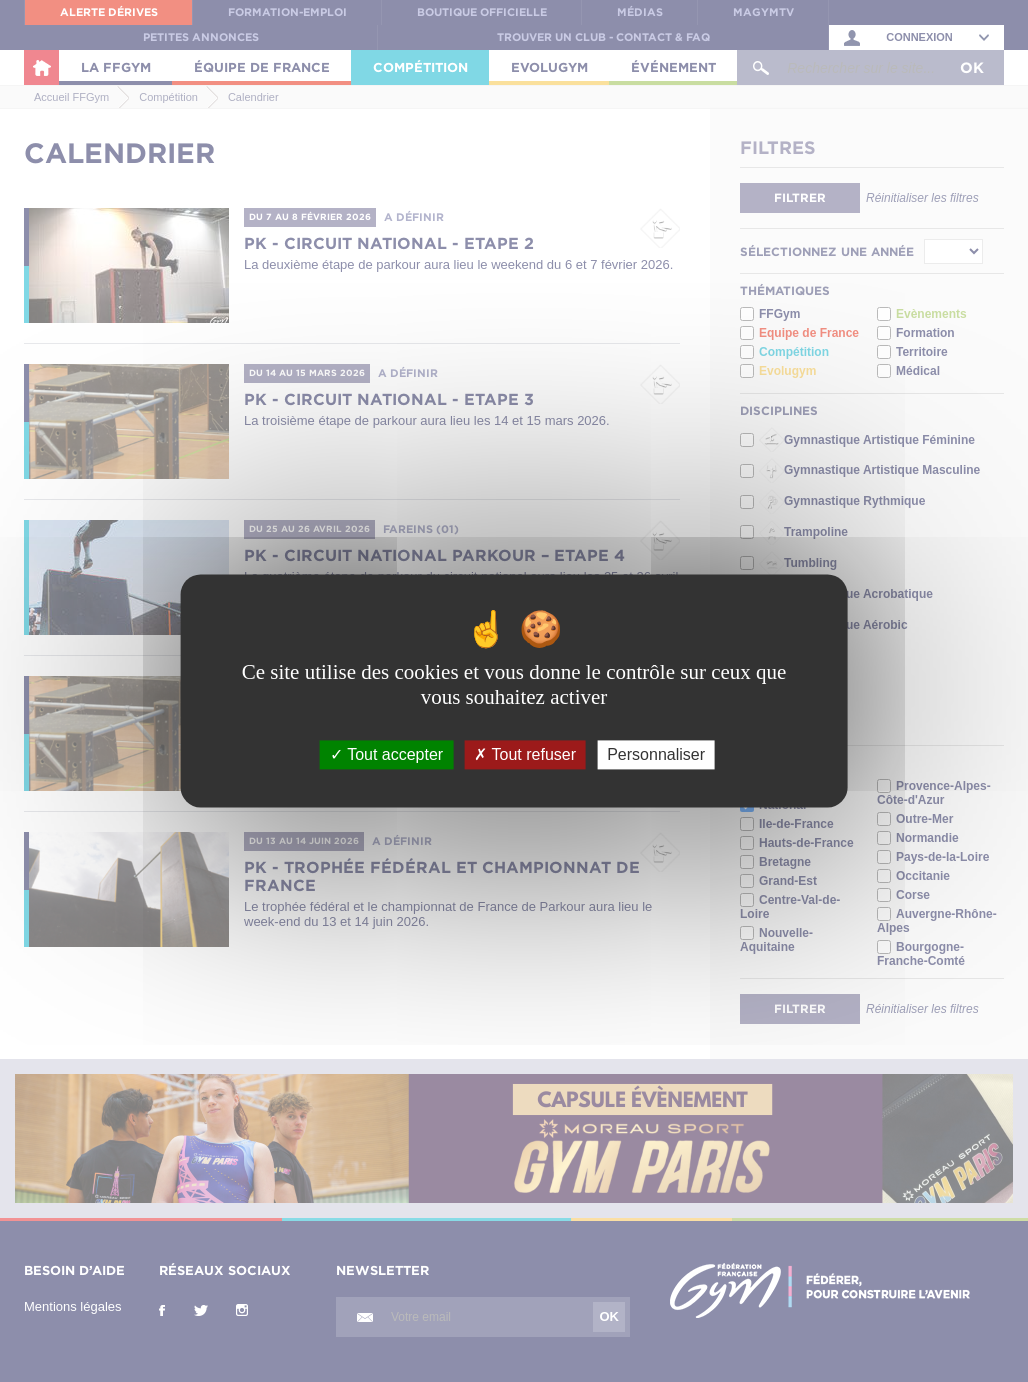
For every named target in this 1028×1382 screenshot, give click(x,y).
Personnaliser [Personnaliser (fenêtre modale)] (656, 754)
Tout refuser (525, 754)
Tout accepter (386, 754)
